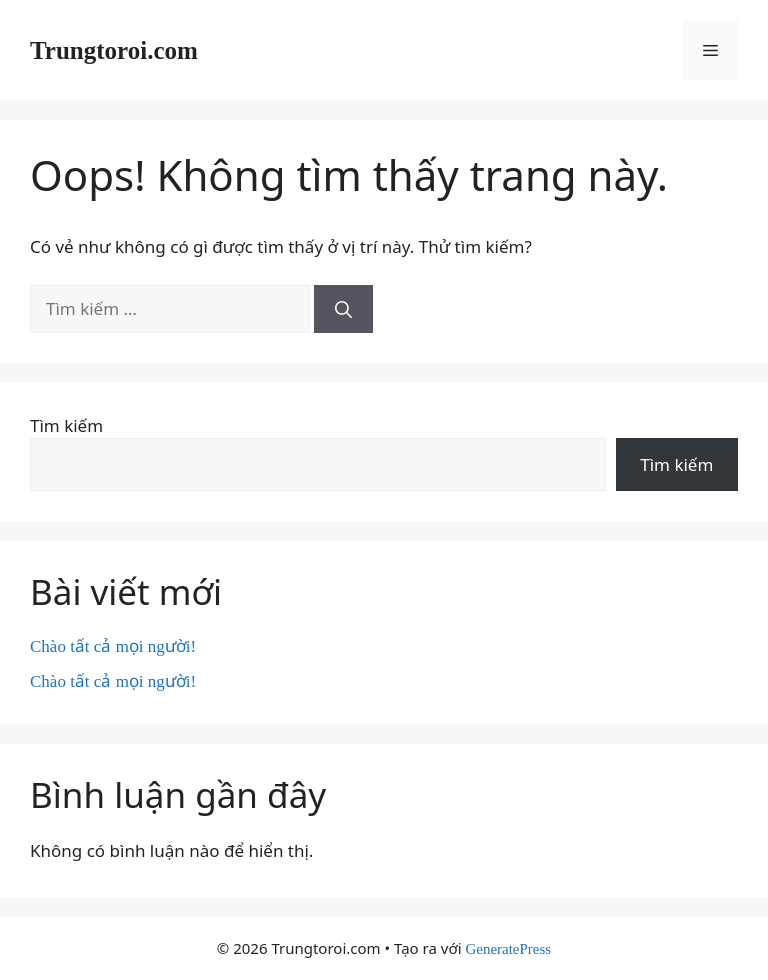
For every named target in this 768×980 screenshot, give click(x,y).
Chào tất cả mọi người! (113, 646)
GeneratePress (508, 949)
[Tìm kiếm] (343, 309)
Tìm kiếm (66, 425)
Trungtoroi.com (114, 50)
